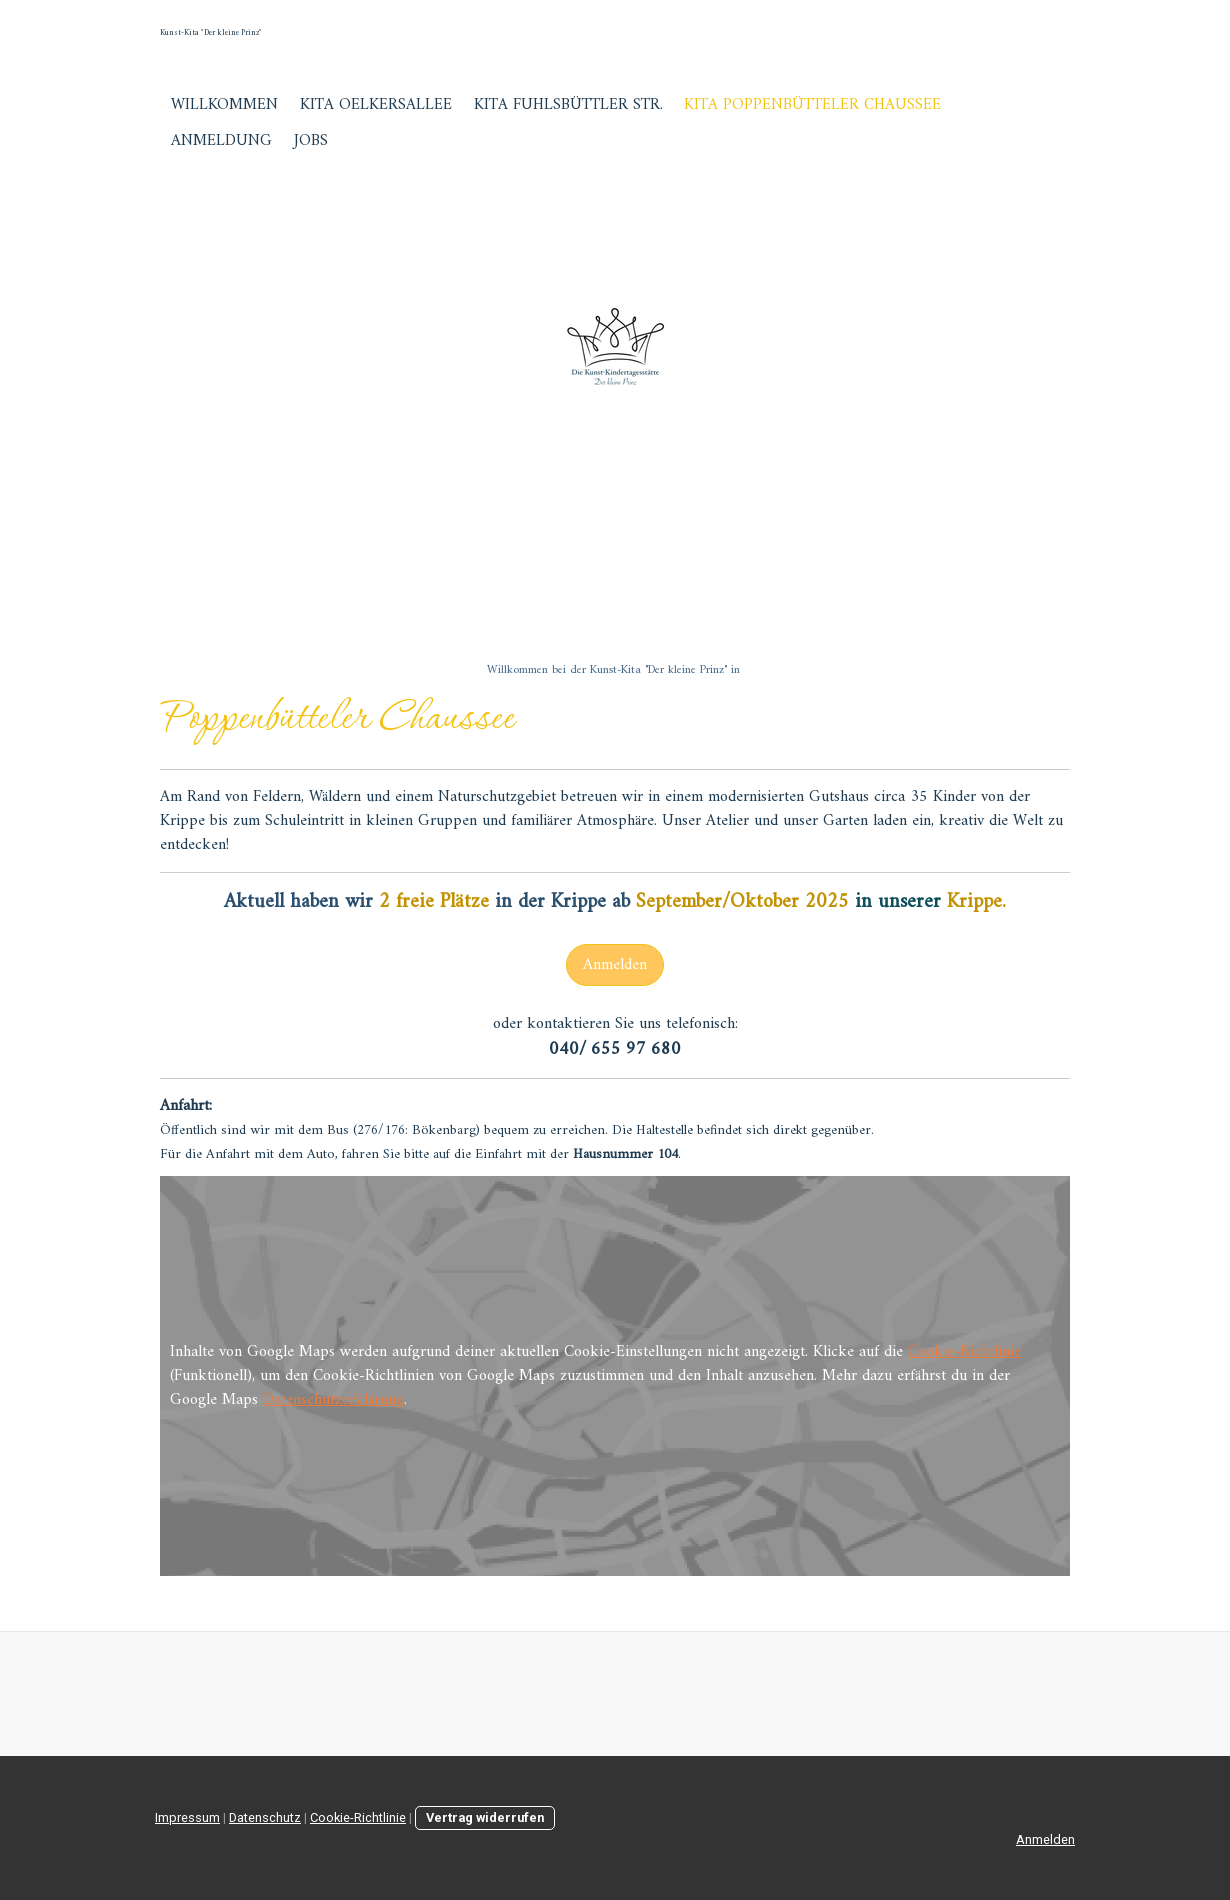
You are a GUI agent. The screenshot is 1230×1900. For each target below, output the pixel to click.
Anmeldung (221, 141)
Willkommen (224, 105)
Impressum (187, 1817)
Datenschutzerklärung (333, 1400)
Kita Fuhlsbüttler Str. (568, 105)
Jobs (311, 141)
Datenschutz (265, 1817)
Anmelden (615, 965)
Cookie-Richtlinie (964, 1352)
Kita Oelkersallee (376, 105)
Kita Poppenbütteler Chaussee (812, 105)
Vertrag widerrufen (485, 1817)
